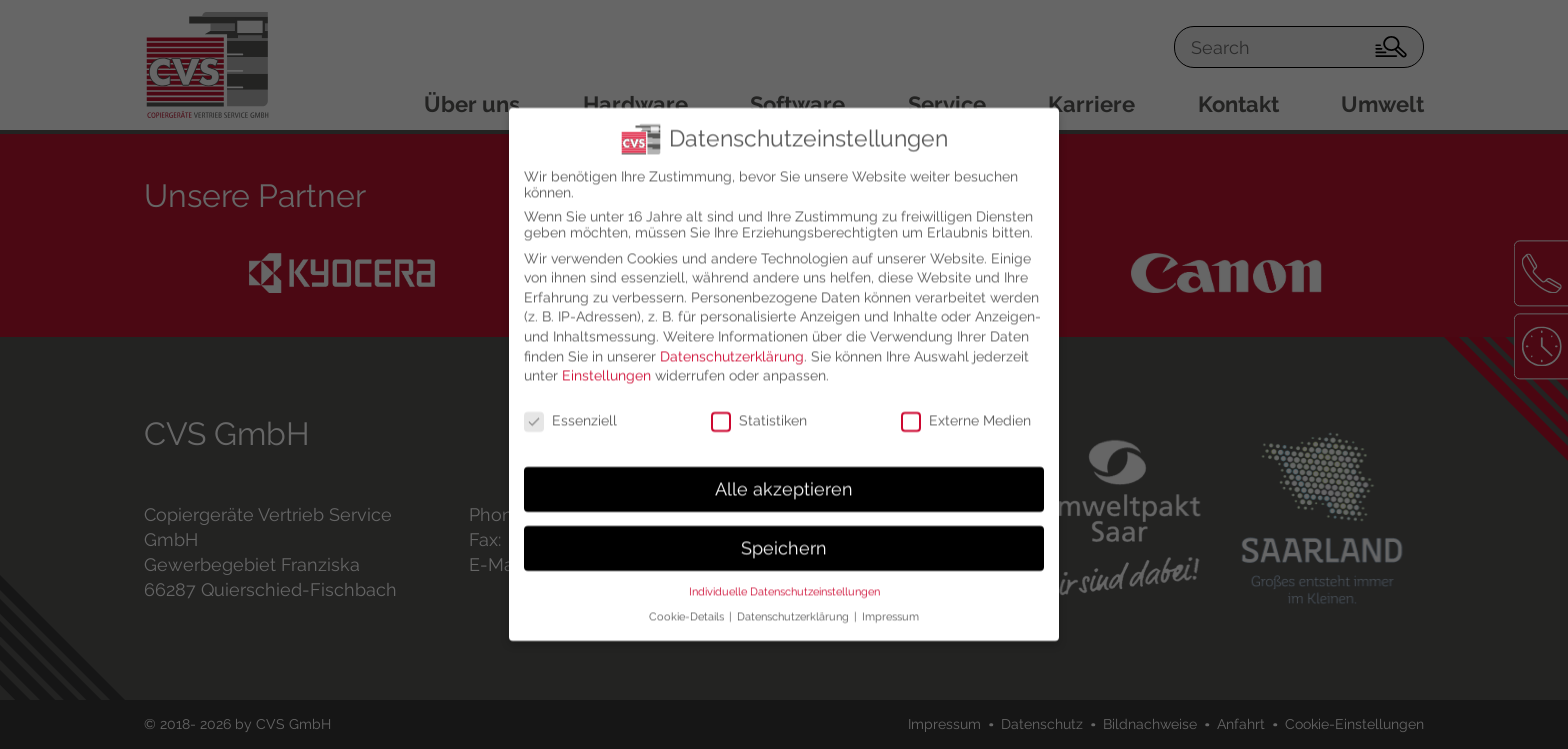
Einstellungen (606, 360)
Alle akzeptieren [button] (784, 473)
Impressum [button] (890, 601)
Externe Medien (966, 405)
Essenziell (570, 405)
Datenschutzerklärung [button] (794, 601)
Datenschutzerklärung (732, 340)
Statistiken (759, 405)
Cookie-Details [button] (688, 601)
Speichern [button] (784, 532)
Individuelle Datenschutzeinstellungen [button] (784, 576)
